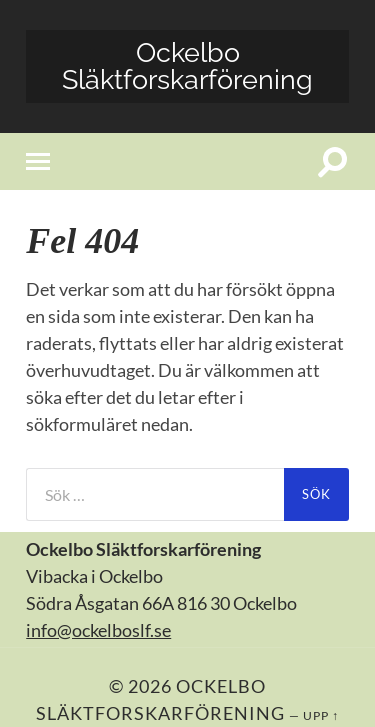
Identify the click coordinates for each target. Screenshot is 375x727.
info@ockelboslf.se (98, 630)
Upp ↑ (321, 715)
